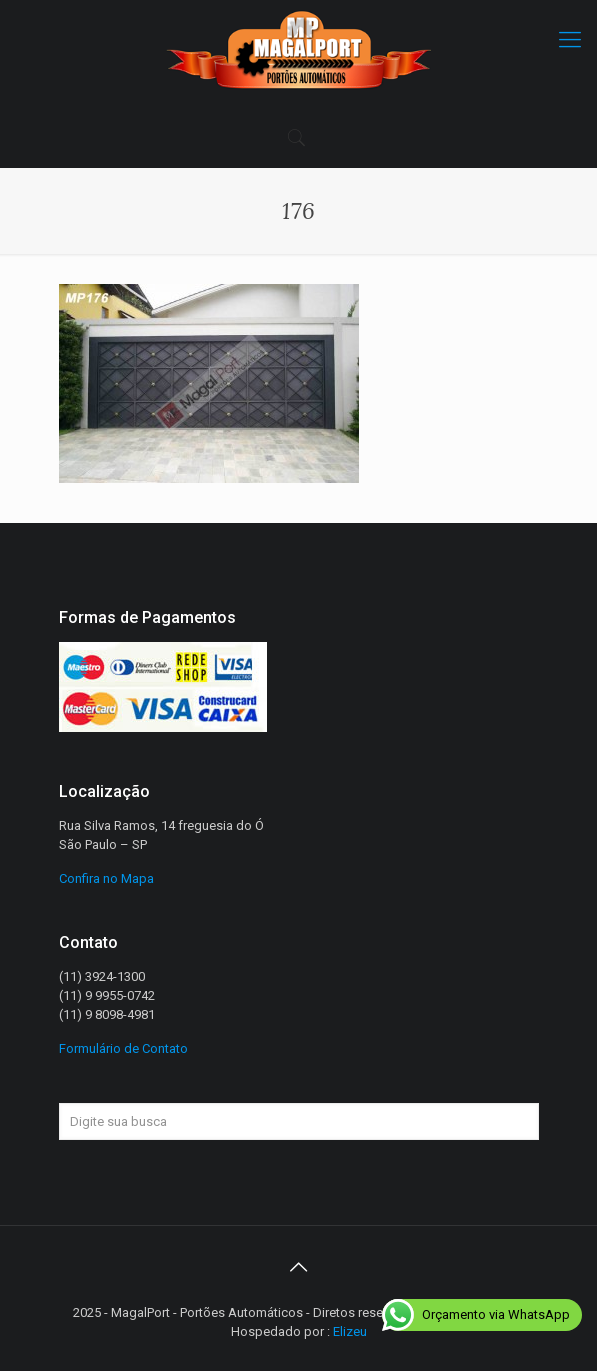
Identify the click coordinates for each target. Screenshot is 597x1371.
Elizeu (350, 1331)
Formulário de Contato (123, 1048)
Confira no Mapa (106, 878)
